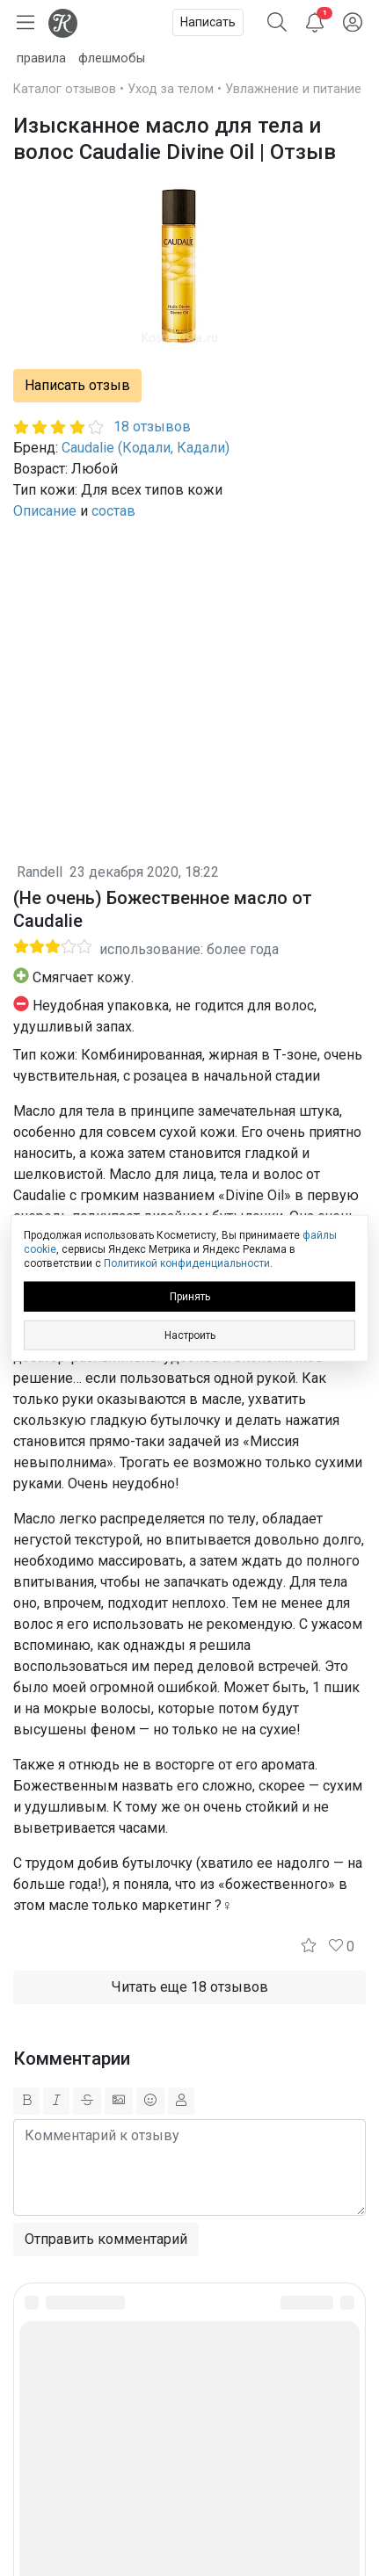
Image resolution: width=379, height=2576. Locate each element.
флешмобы (111, 58)
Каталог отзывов (64, 89)
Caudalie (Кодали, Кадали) (146, 447)
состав (113, 511)
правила (41, 58)
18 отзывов (152, 426)
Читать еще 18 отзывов (190, 1987)
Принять (190, 1296)
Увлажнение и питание (293, 89)
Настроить (189, 1334)
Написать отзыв (77, 385)
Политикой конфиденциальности (187, 1263)
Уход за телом (171, 89)
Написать (208, 22)
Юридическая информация (189, 2438)
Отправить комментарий (106, 2239)
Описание (45, 511)
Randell (39, 872)
